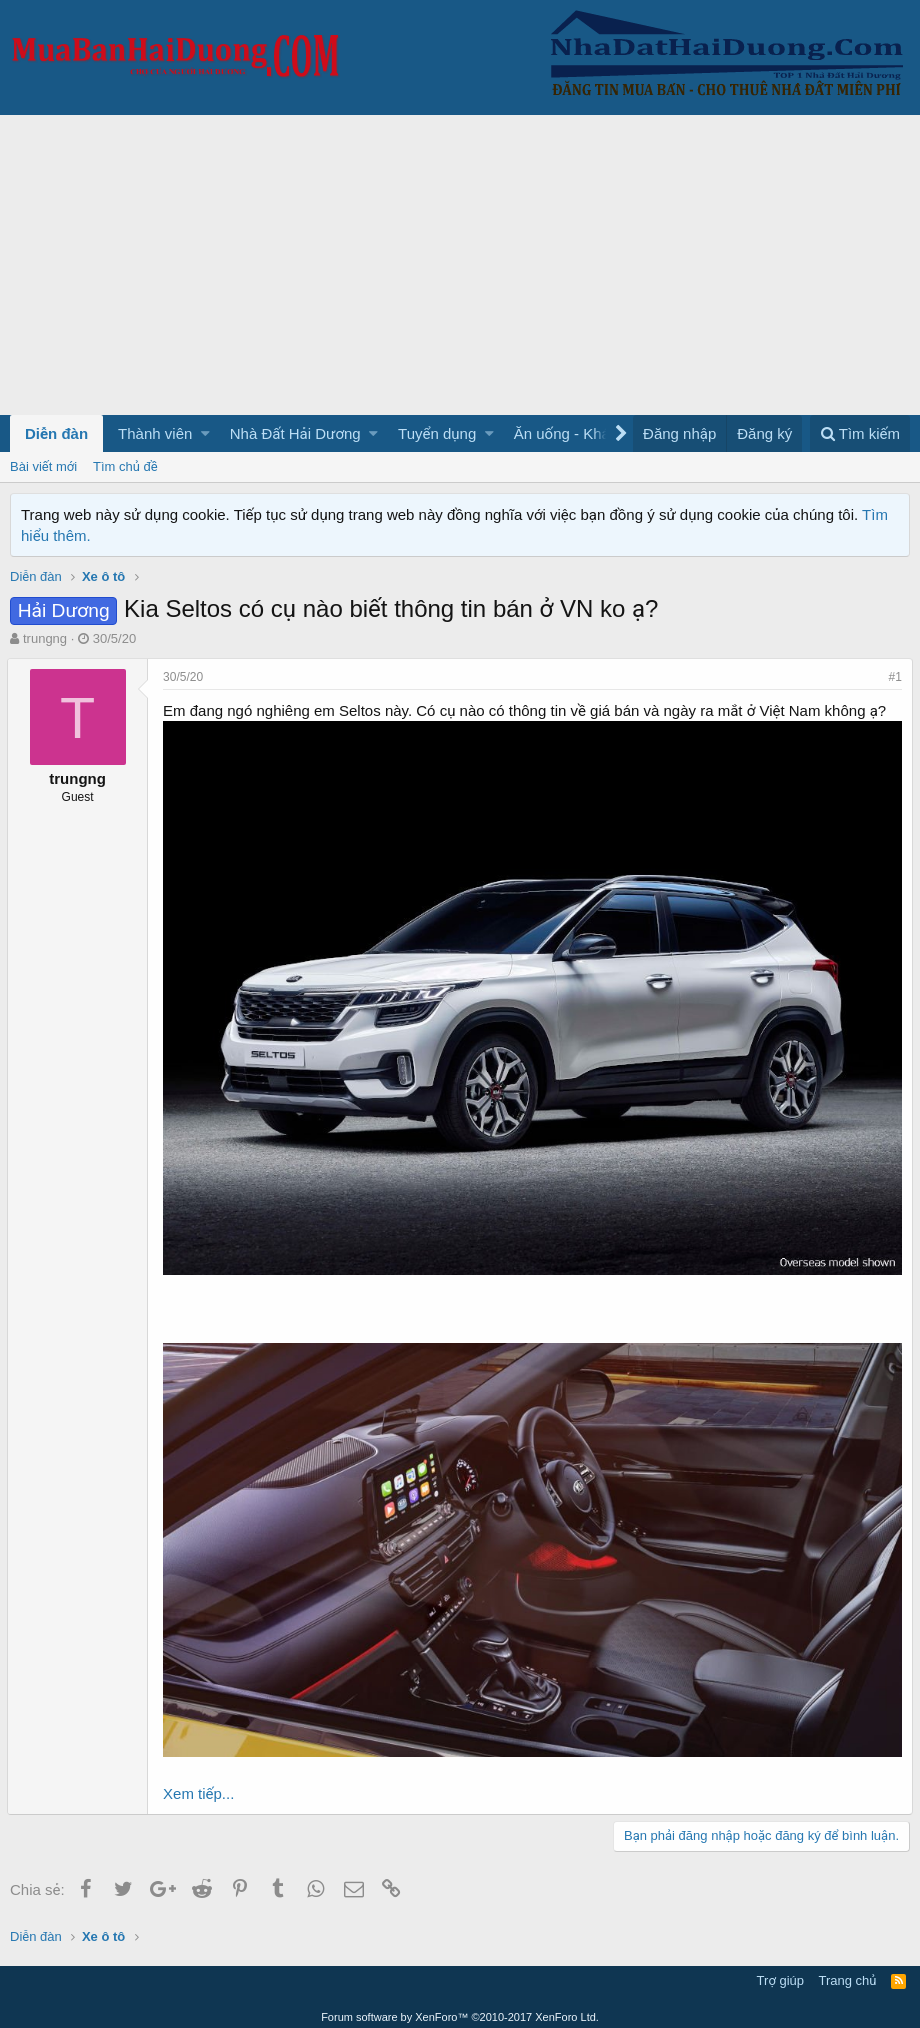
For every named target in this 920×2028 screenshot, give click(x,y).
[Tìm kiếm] (860, 433)
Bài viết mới (43, 466)
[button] (205, 433)
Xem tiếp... (201, 1786)
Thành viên (155, 433)
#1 (892, 677)
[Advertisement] (460, 265)
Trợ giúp (780, 1972)
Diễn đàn (56, 433)
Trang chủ (848, 1972)
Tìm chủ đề (125, 466)
